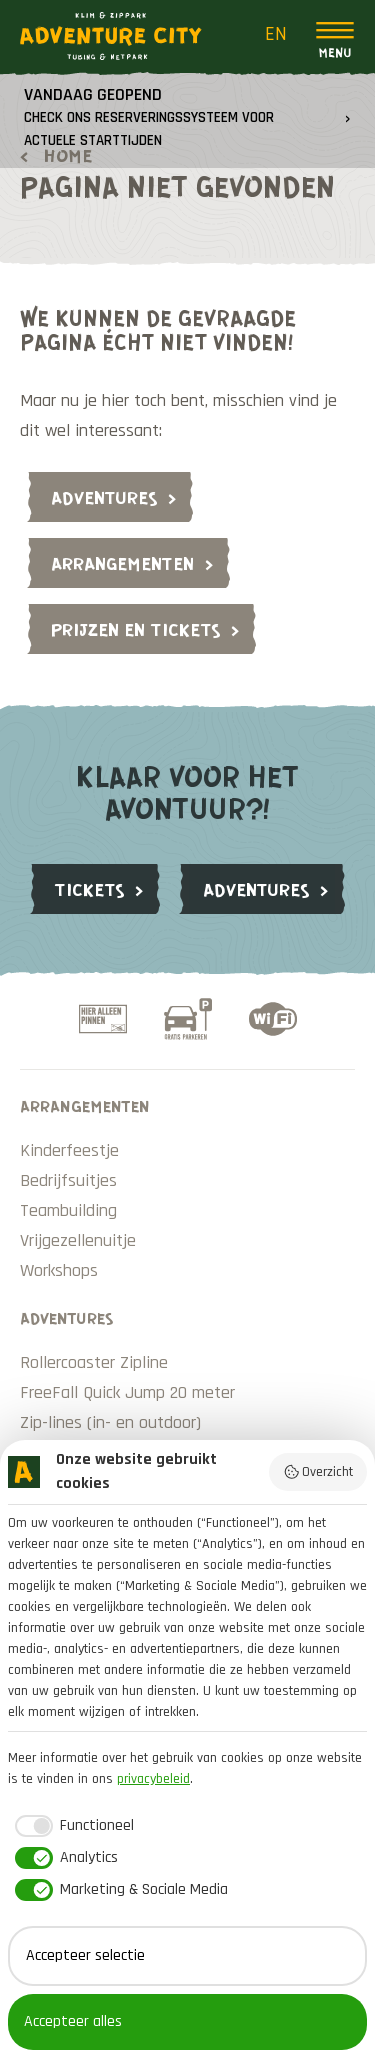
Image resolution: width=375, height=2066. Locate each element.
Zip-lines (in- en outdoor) (110, 1422)
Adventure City (111, 36)
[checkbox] (71, 1826)
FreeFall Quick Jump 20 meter (127, 1392)
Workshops (59, 1270)
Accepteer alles (73, 2021)
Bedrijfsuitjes (68, 1180)
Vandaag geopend (149, 116)
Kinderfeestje (69, 1150)
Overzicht (318, 1472)
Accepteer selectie (85, 1955)
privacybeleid (153, 1779)
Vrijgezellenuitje (78, 1240)
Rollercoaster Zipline (94, 1362)
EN (276, 34)
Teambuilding (68, 1210)
